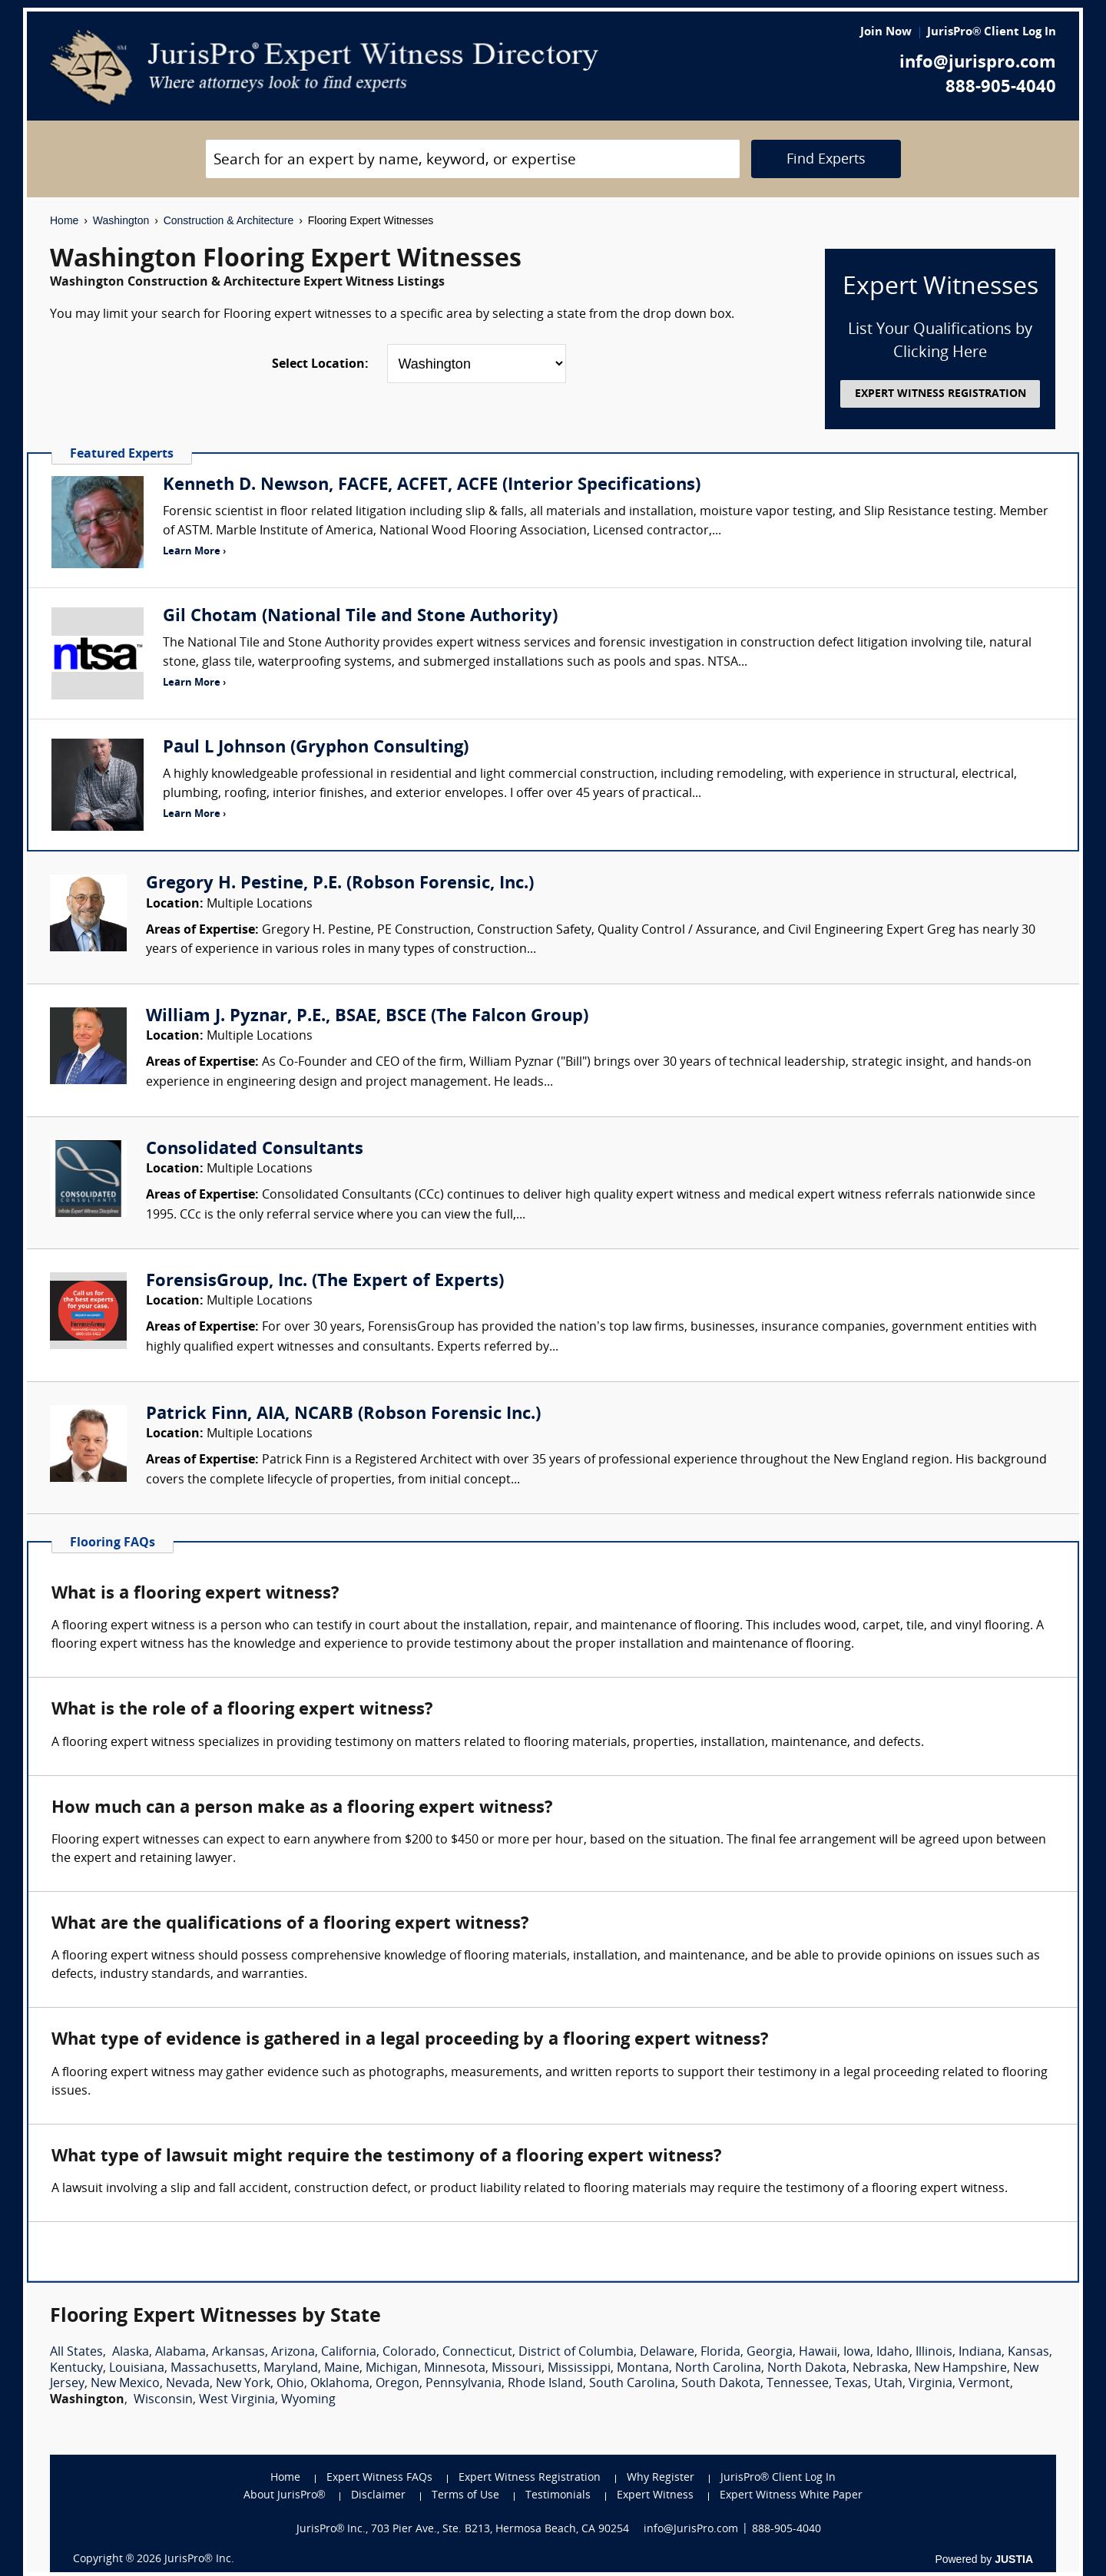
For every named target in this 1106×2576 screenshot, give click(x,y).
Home (64, 220)
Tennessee (798, 2384)
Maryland (290, 2369)
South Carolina (632, 2384)
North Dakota (806, 2369)
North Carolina (718, 2369)
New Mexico (125, 2384)
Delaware (667, 2352)
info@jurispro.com (977, 63)
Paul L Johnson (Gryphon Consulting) (316, 748)
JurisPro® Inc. (198, 2559)
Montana (643, 2369)
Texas (851, 2384)
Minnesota (454, 2369)
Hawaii (818, 2352)
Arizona (293, 2352)
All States (76, 2352)
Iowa (856, 2352)
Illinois (934, 2352)
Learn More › (194, 552)
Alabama (180, 2352)
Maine (341, 2369)
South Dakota (720, 2384)
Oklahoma (339, 2384)
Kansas (1028, 2352)
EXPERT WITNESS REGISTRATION (940, 394)
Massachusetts (214, 2369)
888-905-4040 (1000, 88)
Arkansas (238, 2352)
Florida (720, 2352)
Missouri (516, 2369)
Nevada (188, 2384)
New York (243, 2384)
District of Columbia (576, 2352)
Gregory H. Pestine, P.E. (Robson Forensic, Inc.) (340, 884)
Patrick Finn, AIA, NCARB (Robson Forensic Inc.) (343, 1415)
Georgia (770, 2352)
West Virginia (237, 2400)
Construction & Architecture (229, 220)
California (348, 2352)
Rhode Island (545, 2384)
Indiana (980, 2352)
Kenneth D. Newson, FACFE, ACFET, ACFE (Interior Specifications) (431, 485)
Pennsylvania (464, 2384)
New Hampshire (960, 2369)
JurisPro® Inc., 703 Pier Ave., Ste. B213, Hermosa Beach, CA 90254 (463, 2529)
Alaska (130, 2352)
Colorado (409, 2352)
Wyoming (308, 2400)
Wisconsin (163, 2400)
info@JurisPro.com (691, 2529)
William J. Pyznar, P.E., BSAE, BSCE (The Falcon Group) (367, 1017)
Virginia (930, 2384)
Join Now (886, 32)
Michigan (392, 2369)
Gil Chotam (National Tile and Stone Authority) (360, 617)
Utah (888, 2384)
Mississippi (579, 2369)
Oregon (397, 2384)
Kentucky (76, 2369)
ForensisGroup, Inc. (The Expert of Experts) (325, 1282)
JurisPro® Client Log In (991, 32)
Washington (121, 220)
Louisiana (136, 2369)
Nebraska (880, 2369)
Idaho (892, 2352)
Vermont (984, 2384)
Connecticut (477, 2352)
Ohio (290, 2384)
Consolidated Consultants (254, 1150)
